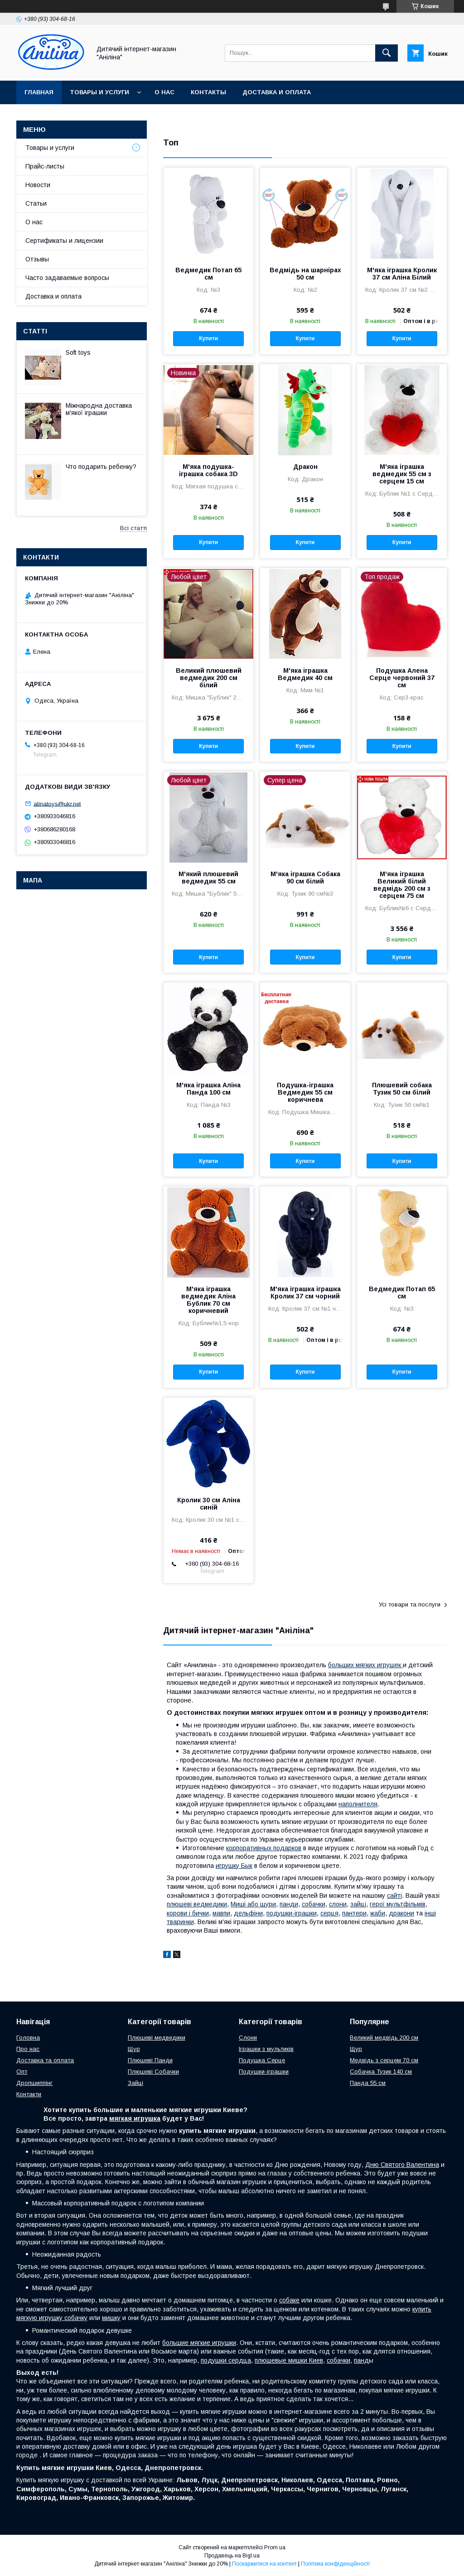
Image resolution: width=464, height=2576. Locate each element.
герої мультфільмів (397, 1904)
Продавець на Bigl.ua (232, 2555)
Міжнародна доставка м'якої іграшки (99, 409)
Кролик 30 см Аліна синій (208, 1503)
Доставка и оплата (276, 92)
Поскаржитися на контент (264, 2564)
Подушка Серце (262, 2060)
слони (338, 1904)
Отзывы (37, 259)
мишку (111, 2317)
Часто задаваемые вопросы (67, 277)
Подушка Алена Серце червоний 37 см (402, 678)
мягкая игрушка (134, 2118)
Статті (35, 331)
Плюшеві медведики (156, 2037)
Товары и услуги (99, 92)
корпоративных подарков (263, 1848)
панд (361, 2360)
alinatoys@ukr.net (57, 803)
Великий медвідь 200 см (384, 2037)
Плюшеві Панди (150, 2060)
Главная (38, 92)
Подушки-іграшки (264, 2071)
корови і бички (188, 1913)
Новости (37, 184)
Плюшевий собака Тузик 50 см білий (402, 1088)
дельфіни (248, 1913)
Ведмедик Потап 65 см (208, 273)
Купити (208, 338)
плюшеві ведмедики (197, 1904)
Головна (28, 2037)
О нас (164, 92)
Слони (248, 2037)
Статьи (36, 203)
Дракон (305, 466)
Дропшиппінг (34, 2082)
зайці (358, 1904)
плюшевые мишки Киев (289, 2360)
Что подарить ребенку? (101, 466)
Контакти (28, 2094)
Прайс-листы (44, 166)
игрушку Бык (234, 1865)
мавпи (221, 1913)
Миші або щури (253, 1904)
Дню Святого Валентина (402, 2164)
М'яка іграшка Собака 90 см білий (305, 877)
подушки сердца (226, 2360)
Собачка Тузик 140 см (381, 2071)
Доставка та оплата (45, 2060)
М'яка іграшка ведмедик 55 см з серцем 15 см (401, 474)
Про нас (27, 2048)
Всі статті (133, 528)
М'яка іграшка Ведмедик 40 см (305, 674)
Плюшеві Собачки (153, 2071)
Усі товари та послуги (409, 1604)
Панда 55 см (368, 2082)
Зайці (135, 2082)
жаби (377, 1913)
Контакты (208, 92)
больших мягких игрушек (365, 1665)
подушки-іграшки (291, 1913)
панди (289, 1904)
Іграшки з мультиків (266, 2048)
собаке (289, 2300)
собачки (313, 1904)
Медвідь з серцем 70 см (384, 2060)
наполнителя (357, 1804)
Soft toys (78, 352)
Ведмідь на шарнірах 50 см (305, 273)
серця (329, 1913)
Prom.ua (274, 2547)
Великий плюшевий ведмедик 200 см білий (209, 678)
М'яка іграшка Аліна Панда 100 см (208, 1088)
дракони (401, 1913)
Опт (21, 2071)
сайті (394, 1895)
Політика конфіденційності (335, 2564)
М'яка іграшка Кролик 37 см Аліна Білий (402, 273)
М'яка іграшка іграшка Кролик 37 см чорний (305, 1292)
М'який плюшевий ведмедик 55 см (208, 877)
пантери (354, 1913)
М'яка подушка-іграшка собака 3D (208, 470)
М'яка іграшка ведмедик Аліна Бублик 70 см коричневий (208, 1299)
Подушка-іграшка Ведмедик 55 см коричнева (305, 1092)
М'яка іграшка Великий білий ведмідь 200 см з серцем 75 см (401, 884)
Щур (134, 2048)
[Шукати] (386, 53)
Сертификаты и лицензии (64, 240)
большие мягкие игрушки (199, 2342)
